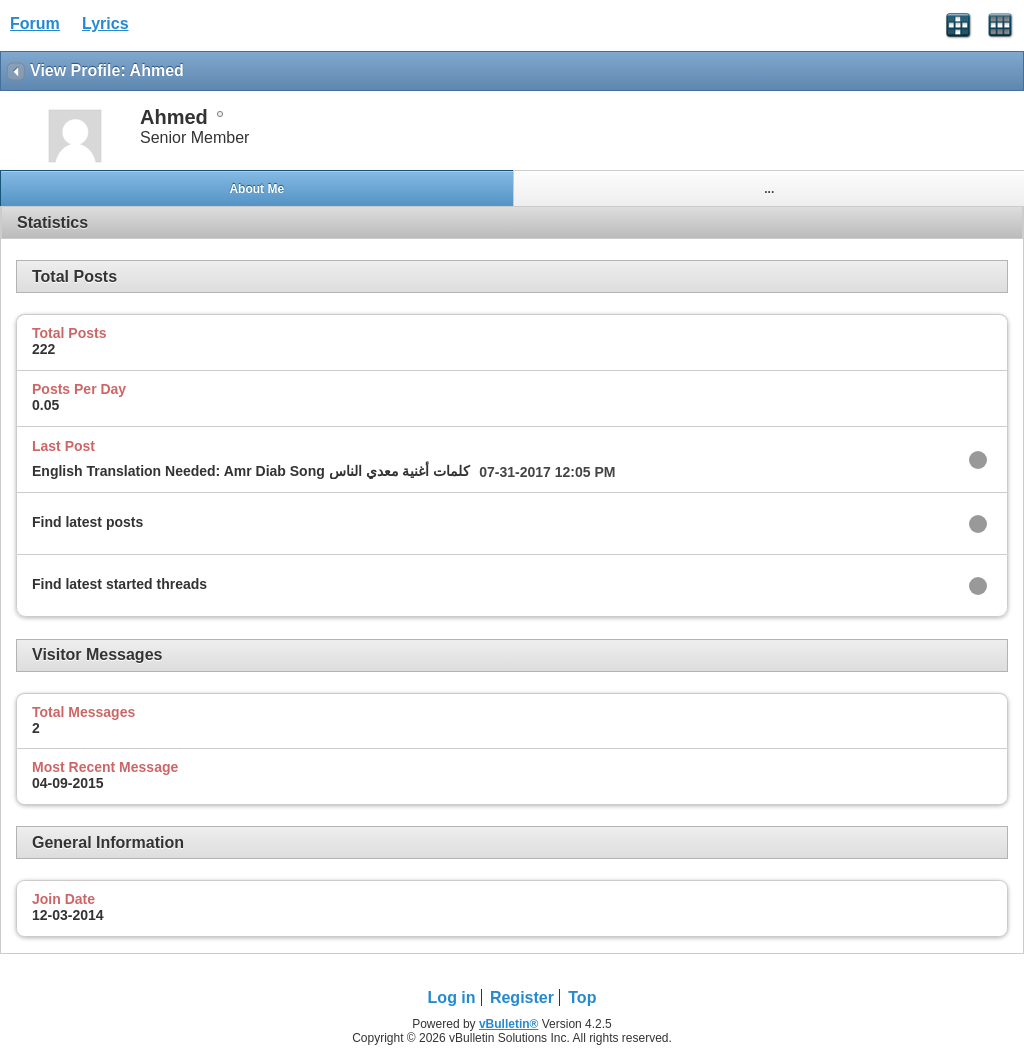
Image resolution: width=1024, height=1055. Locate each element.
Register (522, 997)
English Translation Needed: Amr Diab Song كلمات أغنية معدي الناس (251, 471)
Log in (452, 997)
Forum (35, 23)
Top (582, 997)
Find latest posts (87, 522)
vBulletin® (509, 1024)
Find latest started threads (119, 584)
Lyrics (105, 23)
